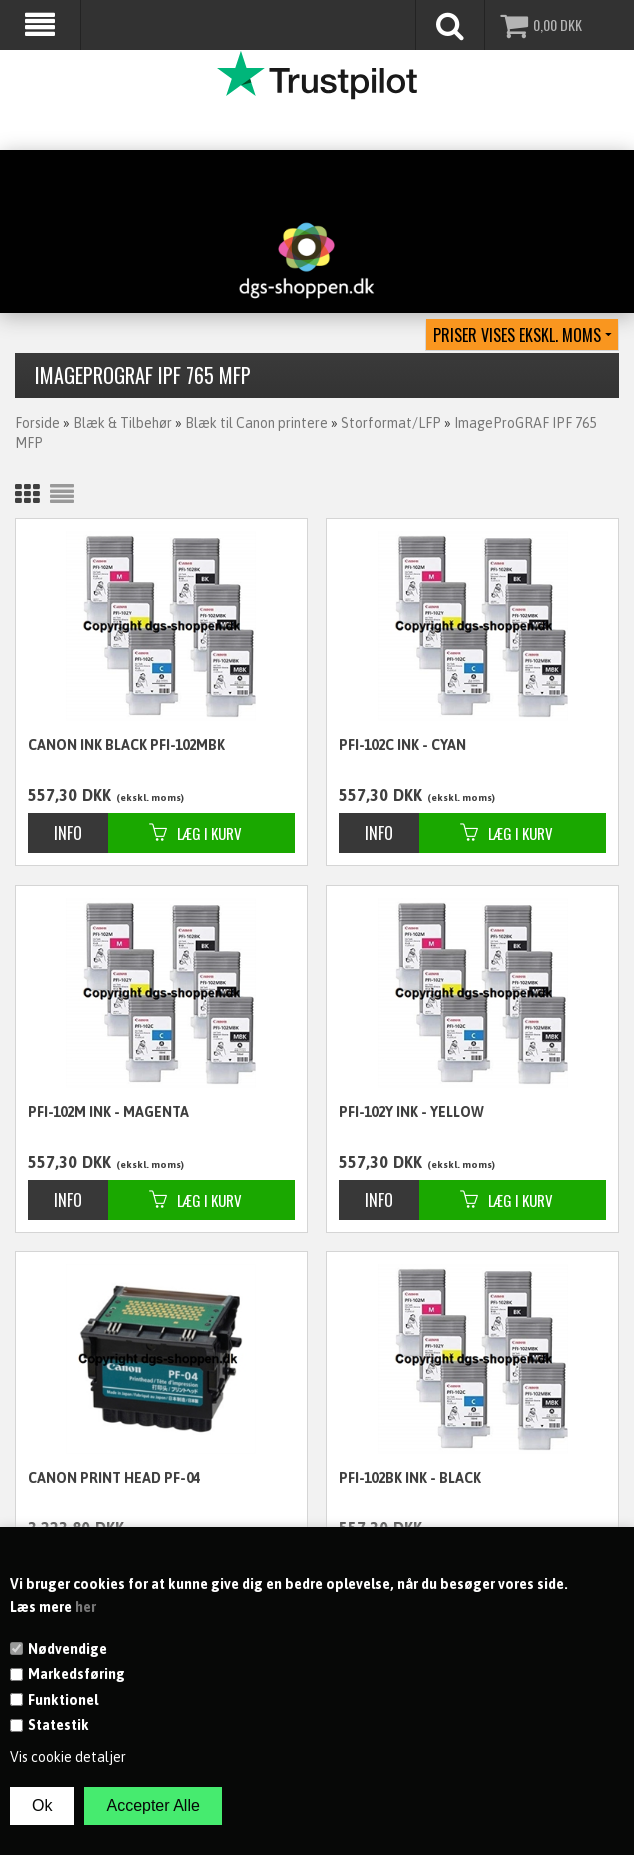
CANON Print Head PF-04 (114, 1478)
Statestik (58, 1725)
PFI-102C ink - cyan (402, 745)
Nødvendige (67, 1649)
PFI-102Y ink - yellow (411, 1112)
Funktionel (63, 1700)
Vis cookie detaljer (68, 1757)
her (85, 1607)
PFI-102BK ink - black (410, 1478)
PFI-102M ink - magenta (108, 1112)
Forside (37, 423)
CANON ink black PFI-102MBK (126, 745)
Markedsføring (76, 1674)
